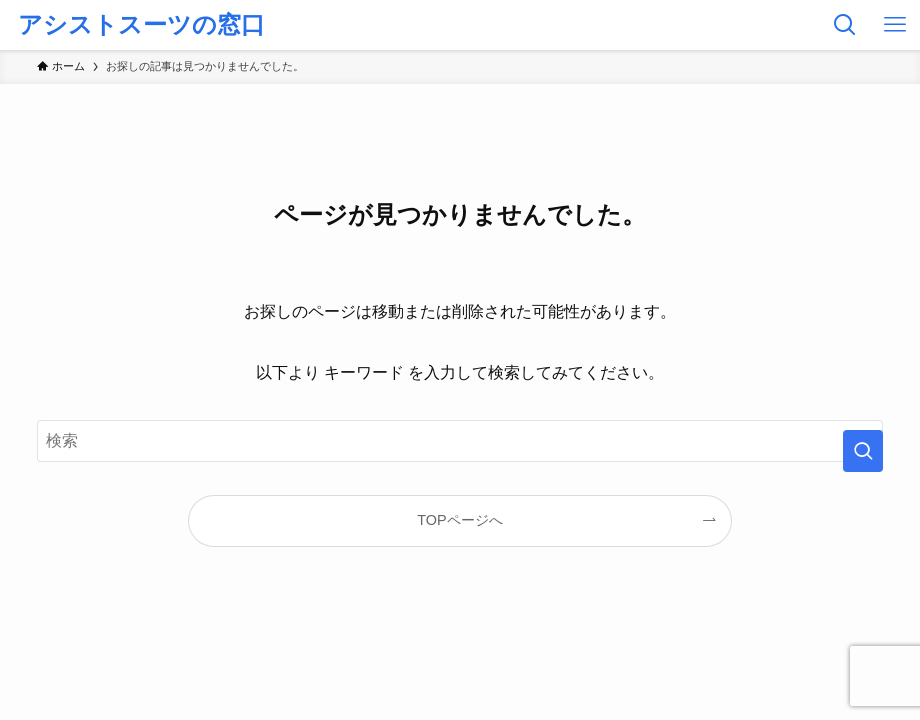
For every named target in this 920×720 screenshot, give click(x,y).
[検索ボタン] (845, 25)
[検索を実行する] (863, 451)
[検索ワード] (460, 441)
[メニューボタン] (895, 25)
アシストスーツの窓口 (141, 25)
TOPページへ (459, 520)
